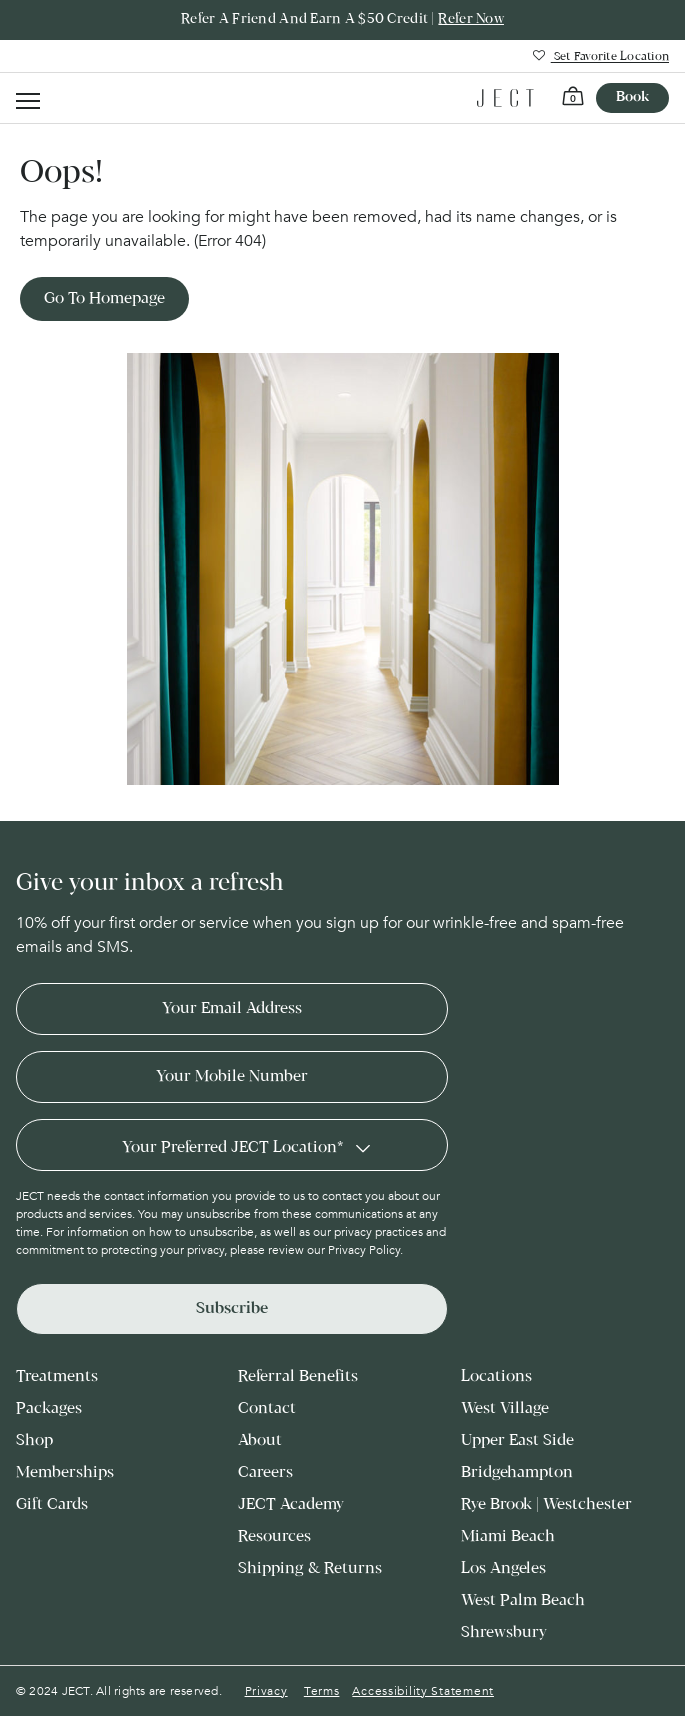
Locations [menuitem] (496, 1376)
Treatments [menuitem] (57, 1376)
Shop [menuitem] (34, 1440)
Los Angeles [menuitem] (503, 1568)
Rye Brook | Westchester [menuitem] (546, 1504)
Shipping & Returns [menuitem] (310, 1568)
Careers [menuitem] (265, 1472)
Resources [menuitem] (274, 1536)
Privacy (266, 1691)
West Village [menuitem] (505, 1408)
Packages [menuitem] (49, 1408)
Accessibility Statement (423, 1691)
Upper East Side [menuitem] (517, 1440)
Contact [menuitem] (267, 1408)
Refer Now (471, 19)
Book (632, 97)
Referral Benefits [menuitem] (298, 1376)
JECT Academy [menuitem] (291, 1504)
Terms (322, 1691)
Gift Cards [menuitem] (52, 1504)
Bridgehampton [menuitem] (517, 1472)
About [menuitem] (260, 1440)
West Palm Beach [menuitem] (523, 1600)
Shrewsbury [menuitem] (504, 1632)
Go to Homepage (104, 298)
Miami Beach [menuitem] (508, 1536)
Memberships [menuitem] (65, 1472)
